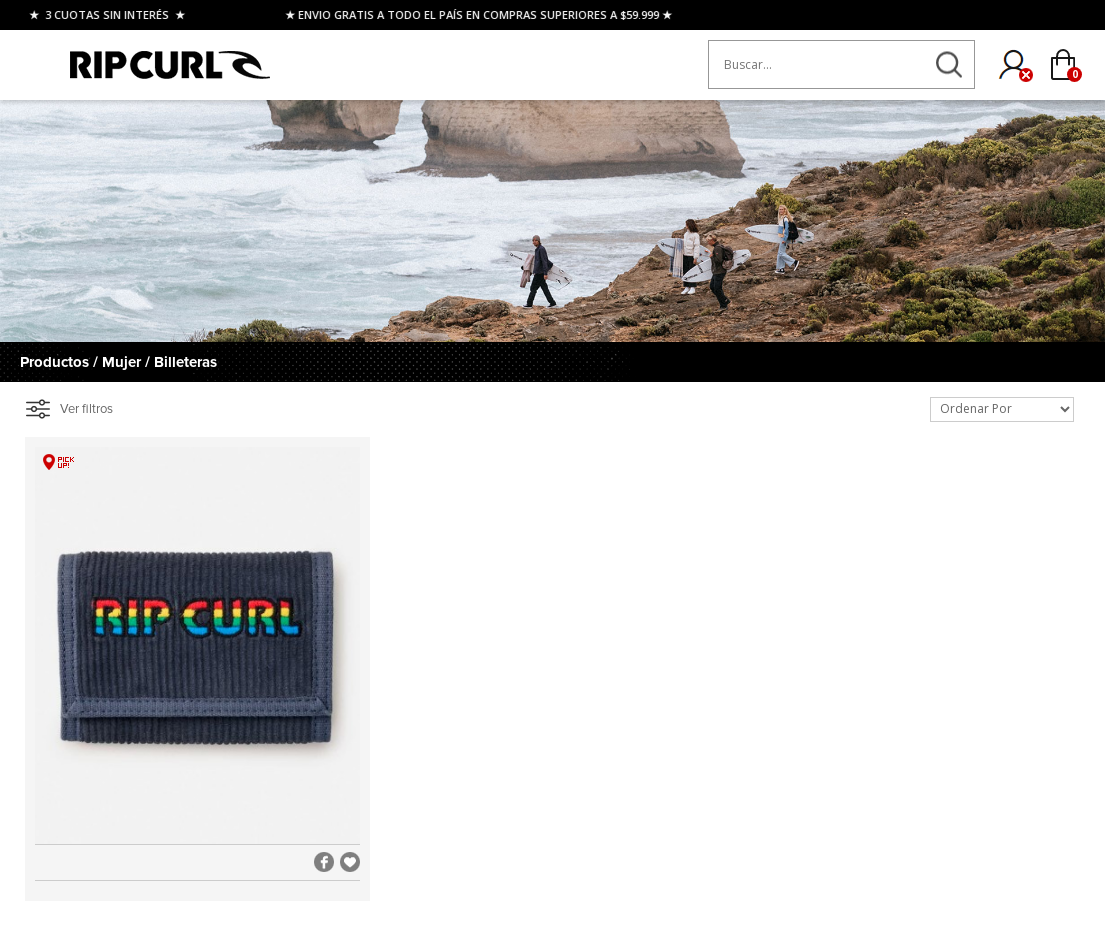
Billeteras (185, 362)
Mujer (121, 362)
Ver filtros (86, 409)
